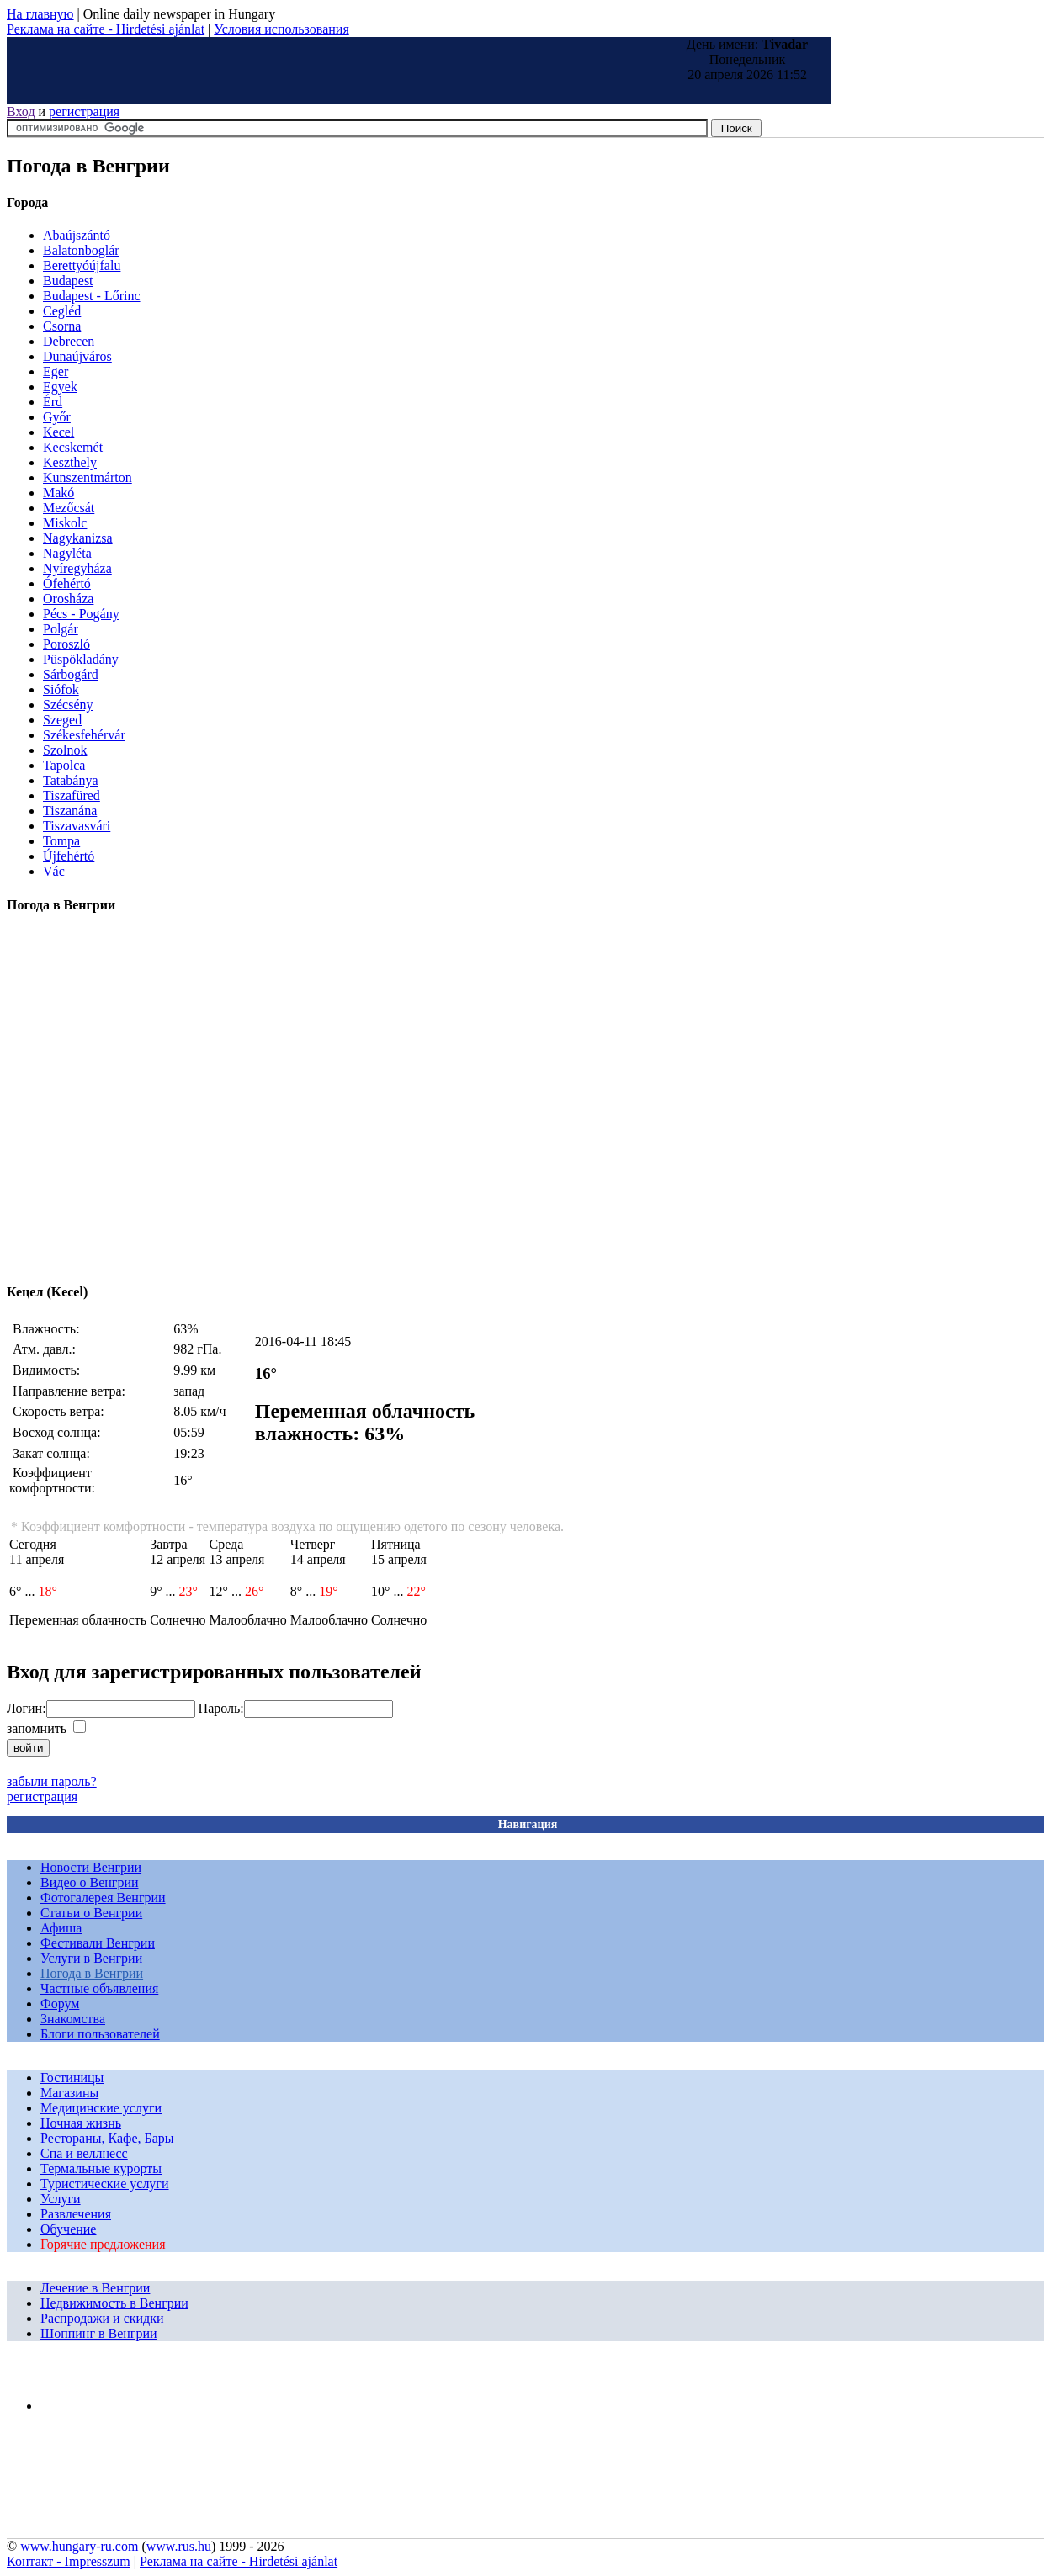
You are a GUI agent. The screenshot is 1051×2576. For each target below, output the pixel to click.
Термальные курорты (101, 2168)
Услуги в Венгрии (91, 1958)
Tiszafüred (71, 795)
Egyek (60, 386)
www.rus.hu (178, 2546)
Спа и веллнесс (84, 2153)
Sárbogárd (70, 674)
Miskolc (65, 523)
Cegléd (62, 311)
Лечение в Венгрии (95, 2288)
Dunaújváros (77, 356)
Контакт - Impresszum (68, 2561)
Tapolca (64, 765)
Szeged (62, 720)
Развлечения (75, 2214)
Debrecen (68, 341)
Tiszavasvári (76, 826)
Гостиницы (72, 2077)
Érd (52, 402)
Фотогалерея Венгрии (103, 1897)
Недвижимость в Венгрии (114, 2303)
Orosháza (68, 598)
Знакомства (72, 2019)
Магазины (69, 2093)
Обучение (68, 2229)
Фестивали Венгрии (97, 1943)
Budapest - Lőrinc (92, 296)
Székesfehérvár (84, 735)
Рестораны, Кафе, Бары (107, 2138)
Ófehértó (67, 583)
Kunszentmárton (87, 477)
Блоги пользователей (100, 2034)
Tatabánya (70, 780)
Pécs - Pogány (81, 614)
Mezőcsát (68, 508)
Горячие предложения (103, 2244)
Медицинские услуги (101, 2108)
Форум (59, 2003)
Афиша (61, 1928)
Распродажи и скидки (102, 2318)
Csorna (62, 326)
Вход (21, 111)
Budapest (68, 280)
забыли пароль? (52, 1781)
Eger (55, 371)
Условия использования (281, 29)
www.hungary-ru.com (79, 2546)
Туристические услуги (104, 2183)
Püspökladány (81, 659)
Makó (58, 492)
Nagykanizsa (78, 538)
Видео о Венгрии (89, 1882)
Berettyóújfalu (81, 265)
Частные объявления (99, 1988)
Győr (57, 417)
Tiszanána (70, 810)
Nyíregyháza (77, 568)
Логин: (26, 1708)
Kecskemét (73, 447)
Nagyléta (67, 553)
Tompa (61, 841)
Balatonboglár (81, 250)
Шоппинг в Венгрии (98, 2333)
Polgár (60, 629)
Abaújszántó (76, 235)
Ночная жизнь (80, 2123)
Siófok (61, 689)
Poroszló (66, 644)
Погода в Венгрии (91, 1973)
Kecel (58, 432)
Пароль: (221, 1708)
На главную (40, 14)
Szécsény (68, 704)
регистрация (84, 111)
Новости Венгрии (90, 1867)
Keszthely (70, 462)
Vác (54, 871)
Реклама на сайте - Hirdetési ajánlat (105, 29)
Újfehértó (68, 856)
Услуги (60, 2199)
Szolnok (65, 750)
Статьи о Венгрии (91, 1912)
